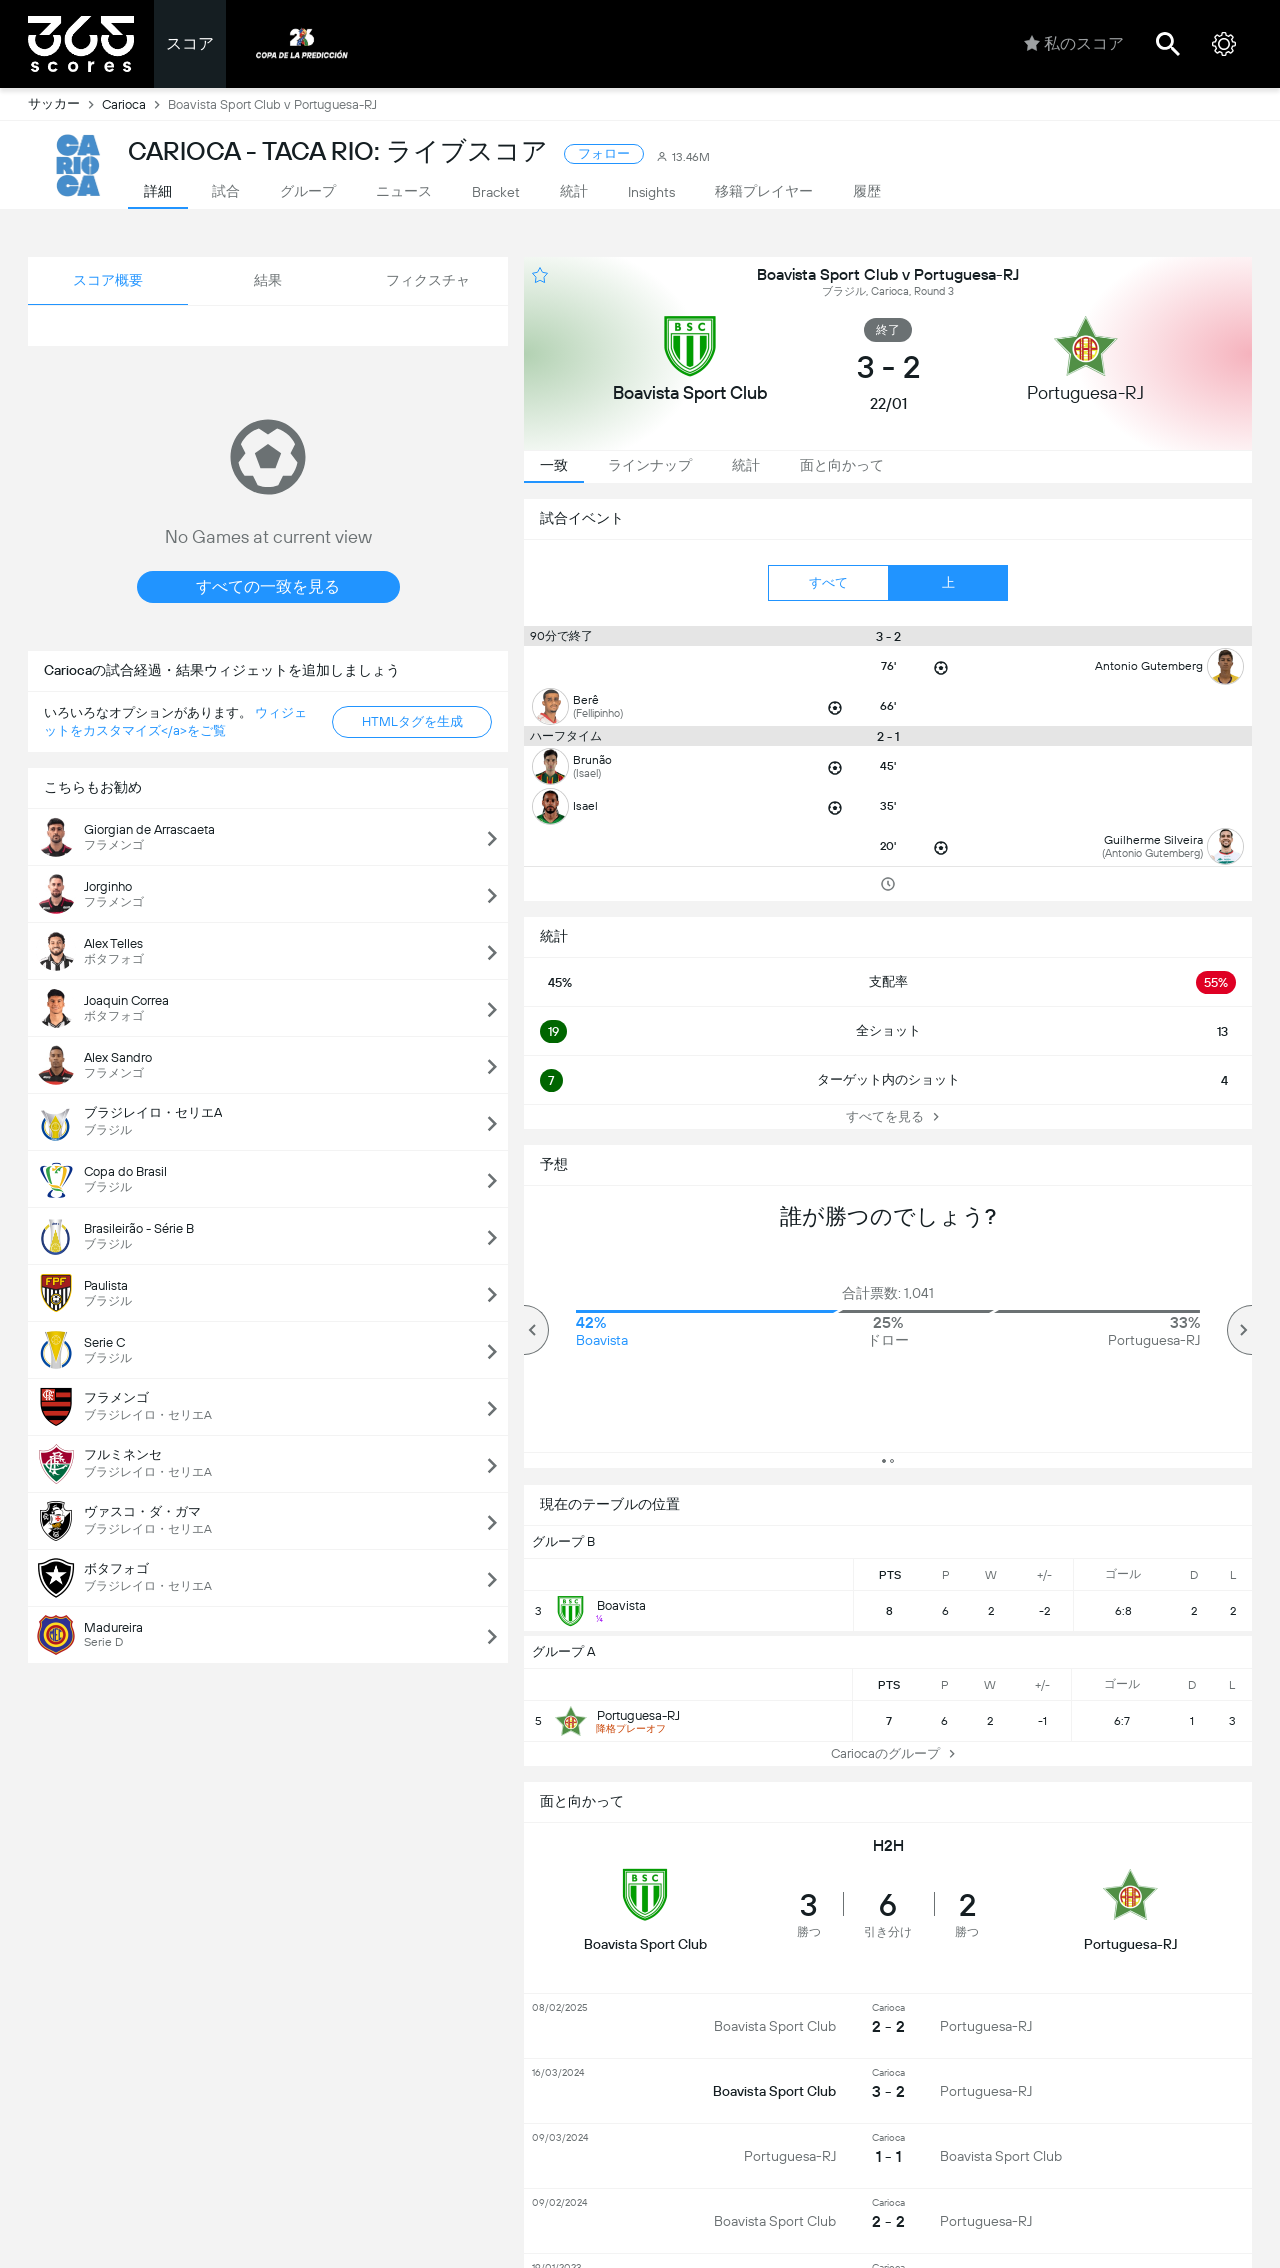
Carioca (135, 104)
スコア (190, 43)
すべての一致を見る (268, 586)
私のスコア (1074, 44)
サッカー (65, 104)
